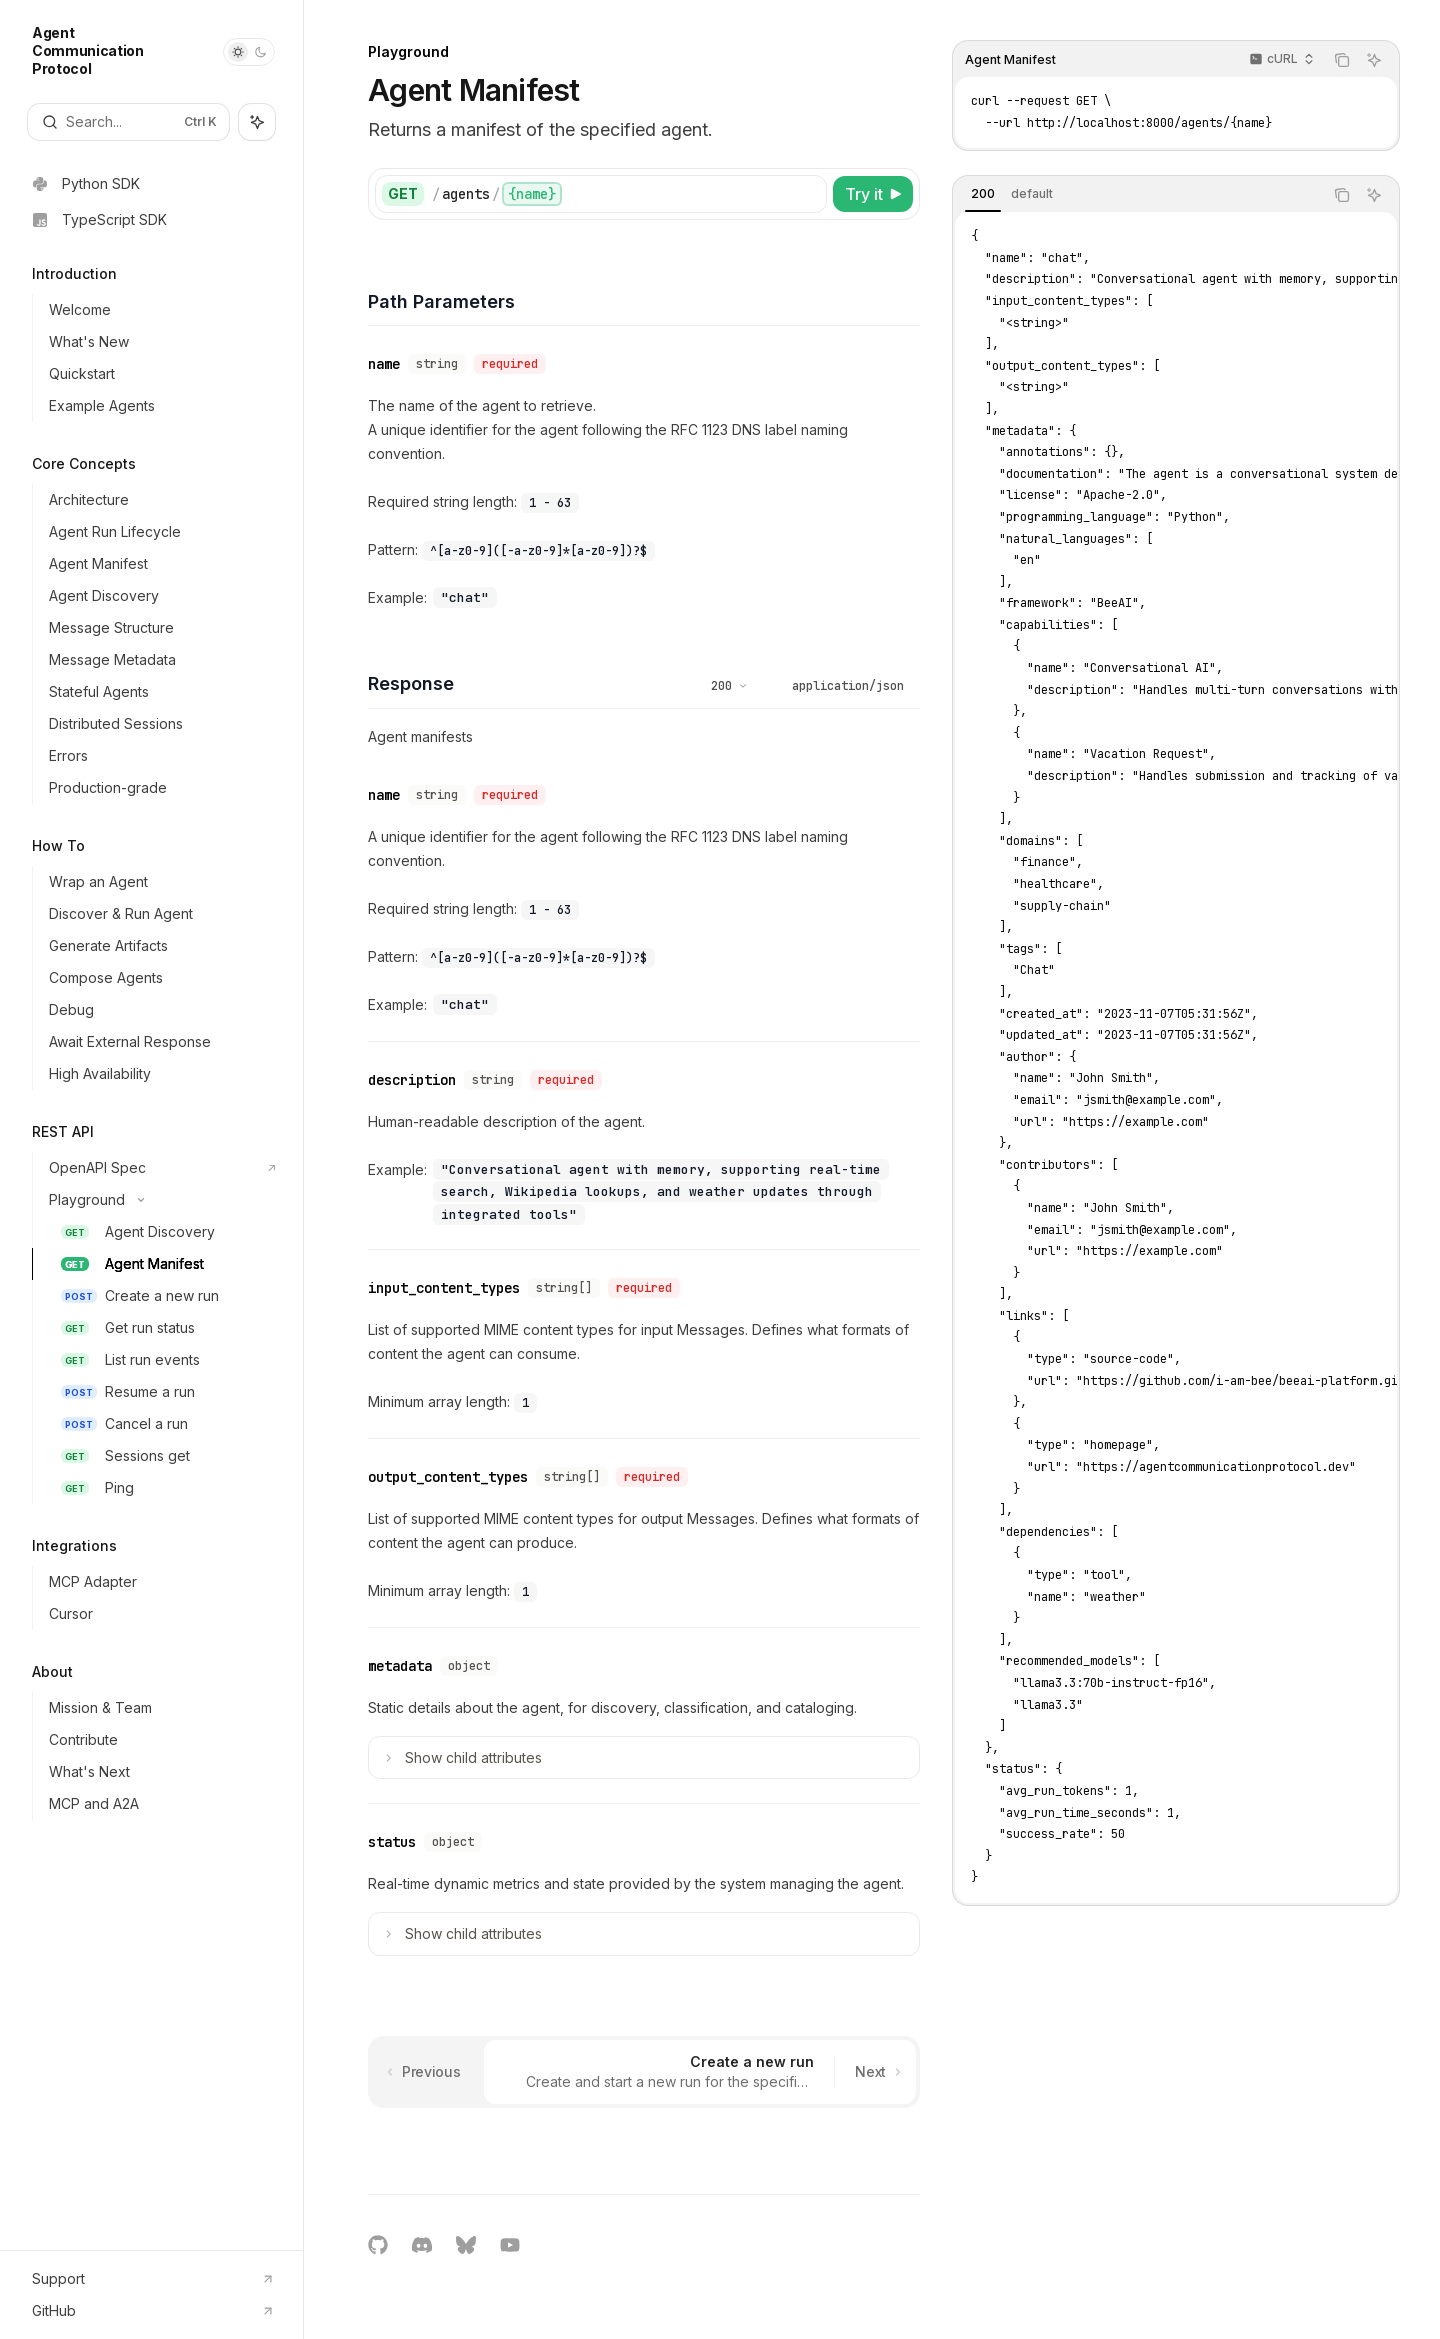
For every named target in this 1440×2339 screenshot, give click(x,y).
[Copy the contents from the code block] (1342, 60)
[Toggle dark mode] (249, 52)
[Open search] (128, 122)
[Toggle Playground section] (159, 1200)
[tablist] (1138, 195)
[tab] (983, 194)
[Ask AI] (1374, 60)
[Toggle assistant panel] (257, 122)
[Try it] (873, 194)
